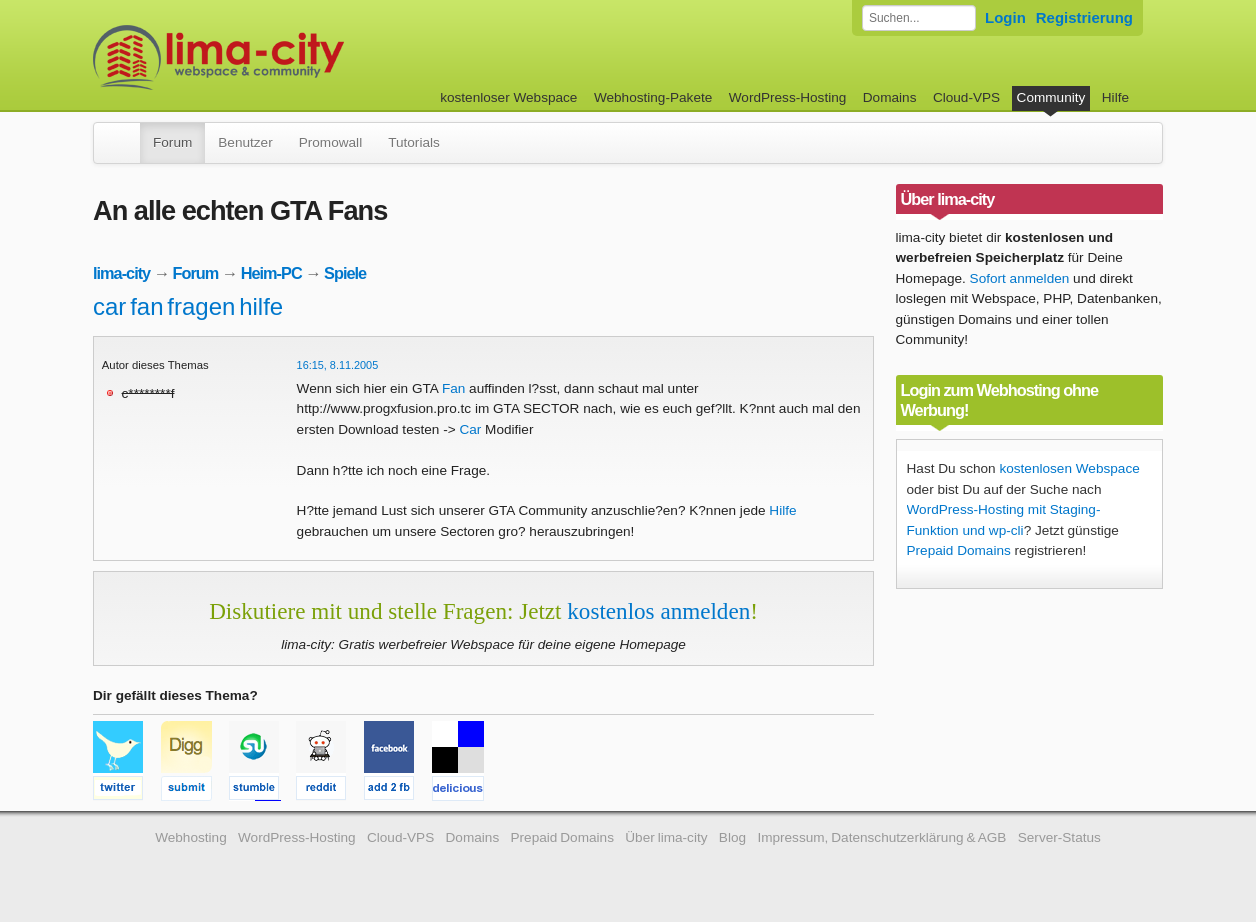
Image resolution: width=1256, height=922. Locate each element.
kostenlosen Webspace (1069, 468)
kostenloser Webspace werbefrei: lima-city (293, 57)
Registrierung (1084, 17)
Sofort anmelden (1020, 278)
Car (470, 429)
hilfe (261, 306)
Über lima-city (666, 837)
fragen (201, 306)
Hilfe (1115, 97)
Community (1051, 97)
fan (146, 306)
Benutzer (245, 142)
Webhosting (191, 837)
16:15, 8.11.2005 (338, 365)
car (109, 306)
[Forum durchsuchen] (919, 18)
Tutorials (414, 142)
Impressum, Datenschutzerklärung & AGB (881, 837)
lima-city (121, 273)
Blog (732, 837)
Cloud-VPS (966, 97)
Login (1005, 17)
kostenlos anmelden (658, 611)
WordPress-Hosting (788, 97)
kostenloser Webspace (508, 97)
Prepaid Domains (959, 550)
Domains (890, 97)
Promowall (330, 142)
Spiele (345, 273)
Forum (172, 142)
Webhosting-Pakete (653, 97)
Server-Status (1059, 837)
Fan (453, 388)
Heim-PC (271, 273)
